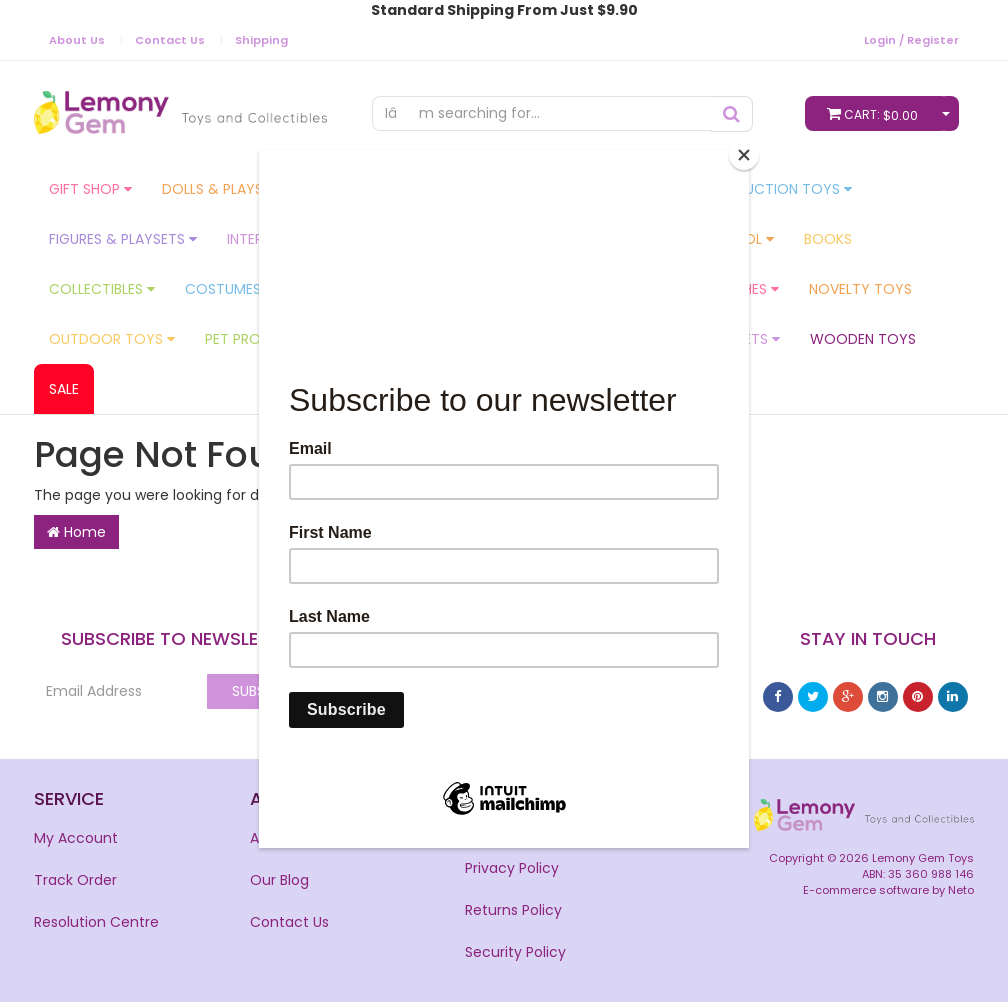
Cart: (877, 113)
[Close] (744, 155)
